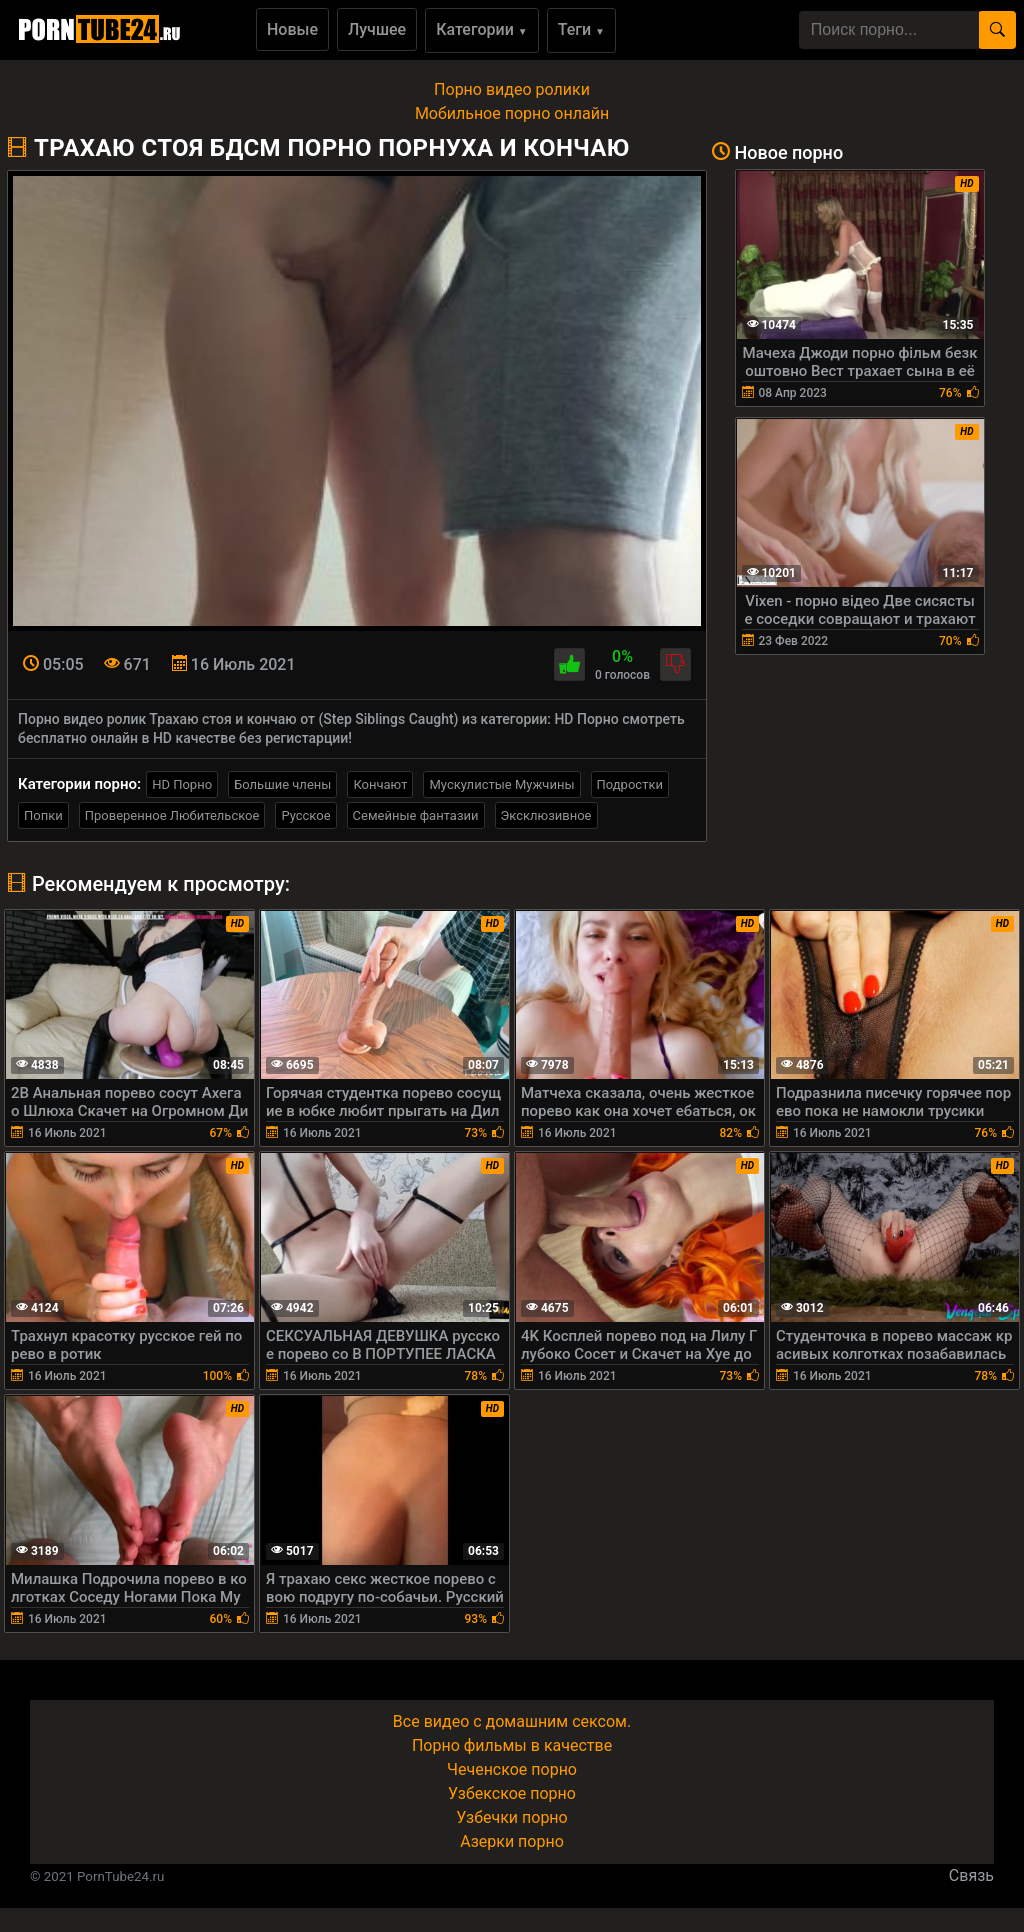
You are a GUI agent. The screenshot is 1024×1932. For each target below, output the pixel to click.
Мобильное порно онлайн (512, 113)
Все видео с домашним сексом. (512, 1721)
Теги (581, 29)
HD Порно (182, 784)
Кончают (380, 784)
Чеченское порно (512, 1769)
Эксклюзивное (546, 815)
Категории (482, 29)
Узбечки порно (511, 1817)
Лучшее (377, 29)
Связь (971, 1875)
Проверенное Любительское (172, 815)
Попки (43, 815)
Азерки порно (512, 1841)
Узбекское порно (512, 1793)
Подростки (630, 784)
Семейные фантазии (416, 815)
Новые (292, 29)
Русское (305, 815)
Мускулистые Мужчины (501, 784)
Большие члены (282, 784)
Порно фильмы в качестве (512, 1745)
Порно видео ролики (512, 89)
